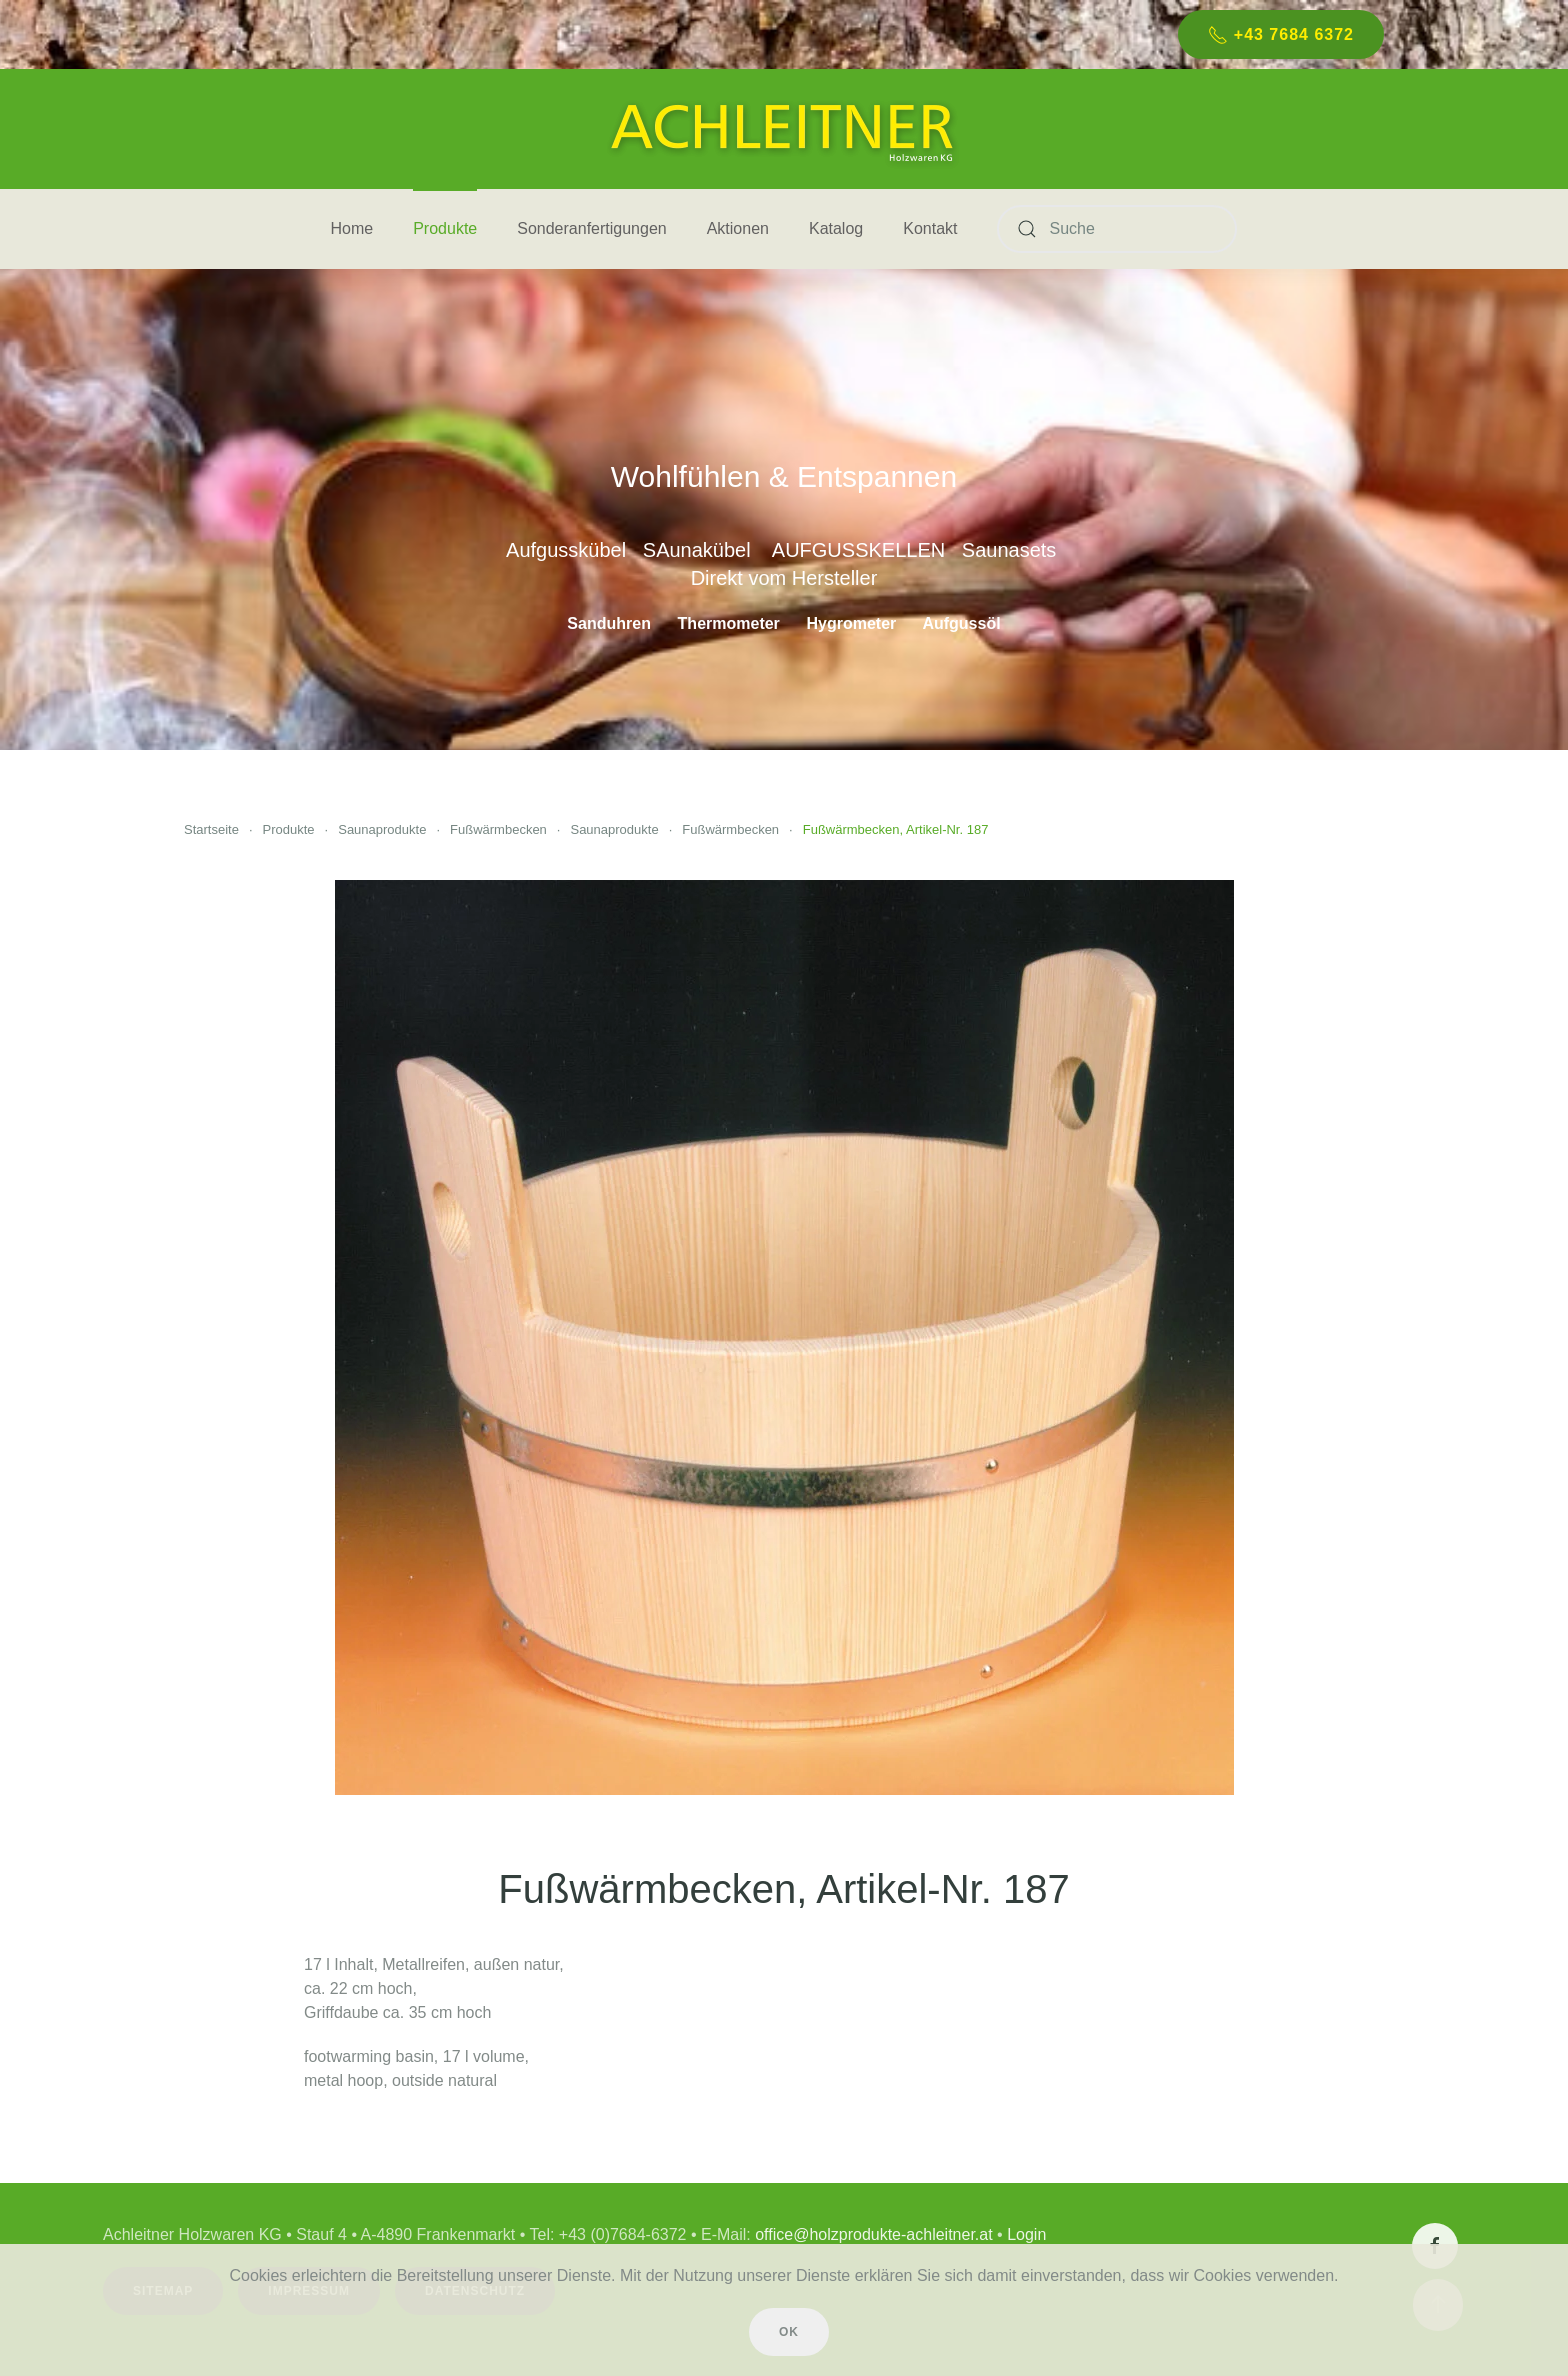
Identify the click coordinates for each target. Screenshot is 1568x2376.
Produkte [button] (445, 228)
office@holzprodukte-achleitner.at (868, 2234)
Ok (789, 2332)
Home (352, 228)
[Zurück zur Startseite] (784, 129)
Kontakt (930, 228)
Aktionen (738, 228)
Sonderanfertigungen (591, 228)
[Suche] (1117, 229)
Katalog (836, 228)
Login (1021, 2234)
